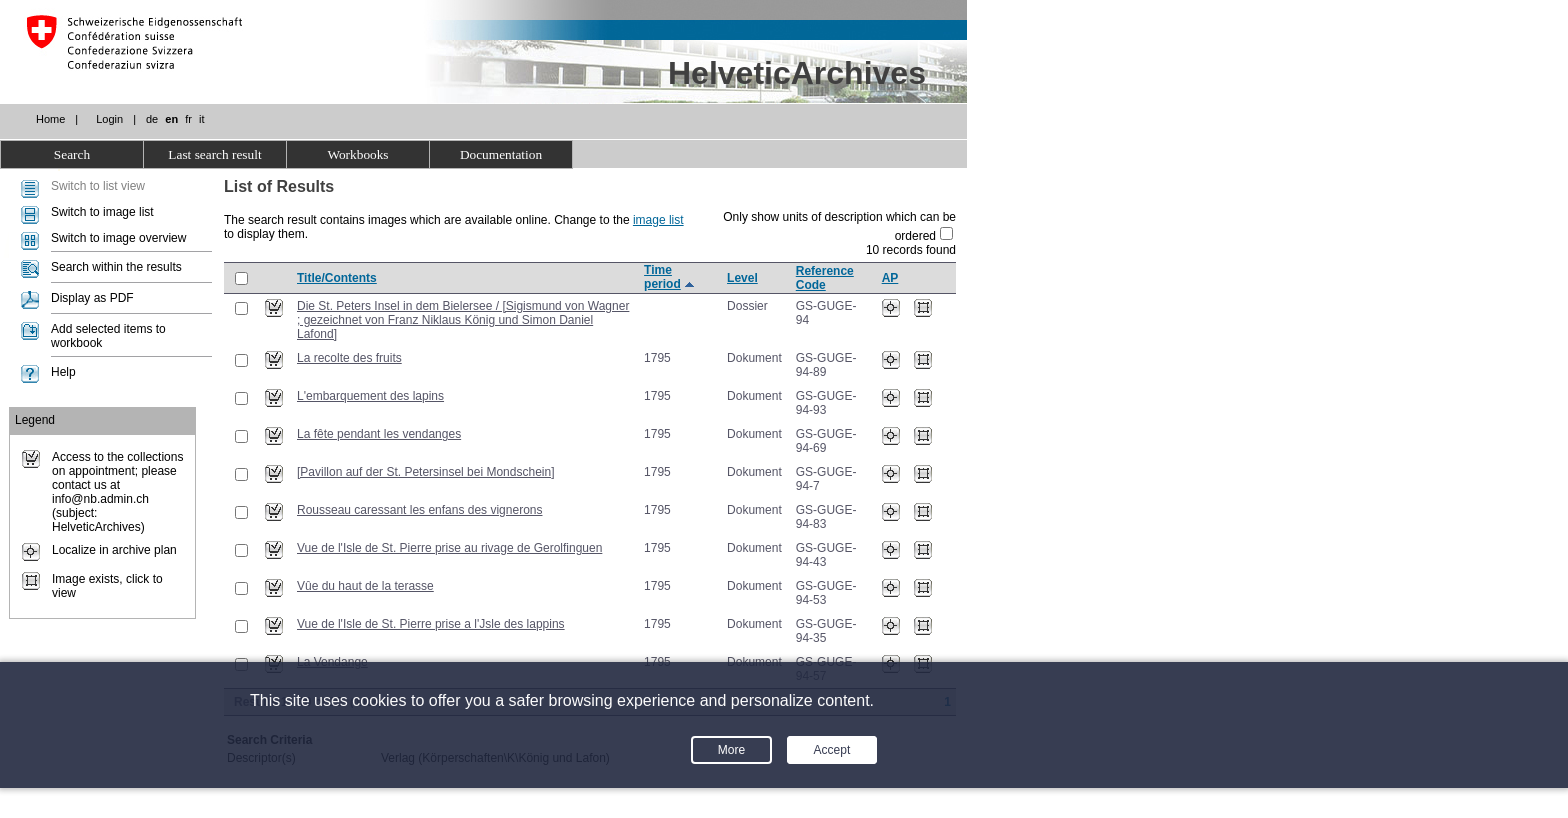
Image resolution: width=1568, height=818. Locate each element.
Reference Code (825, 278)
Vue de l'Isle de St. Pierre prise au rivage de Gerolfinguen (449, 548)
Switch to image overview (118, 238)
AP (890, 278)
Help (63, 372)
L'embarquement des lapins (370, 396)
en (171, 119)
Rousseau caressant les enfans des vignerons (419, 510)
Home (50, 119)
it (202, 119)
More (731, 750)
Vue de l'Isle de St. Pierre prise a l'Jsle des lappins (431, 624)
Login (109, 119)
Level (742, 278)
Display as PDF (92, 298)
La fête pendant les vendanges (379, 434)
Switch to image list (102, 212)
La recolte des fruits (349, 358)
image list (658, 220)
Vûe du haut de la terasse (365, 586)
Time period (662, 277)
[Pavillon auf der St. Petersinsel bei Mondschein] (425, 472)
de (152, 119)
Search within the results (116, 267)
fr (188, 119)
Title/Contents (337, 278)
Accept (832, 750)
